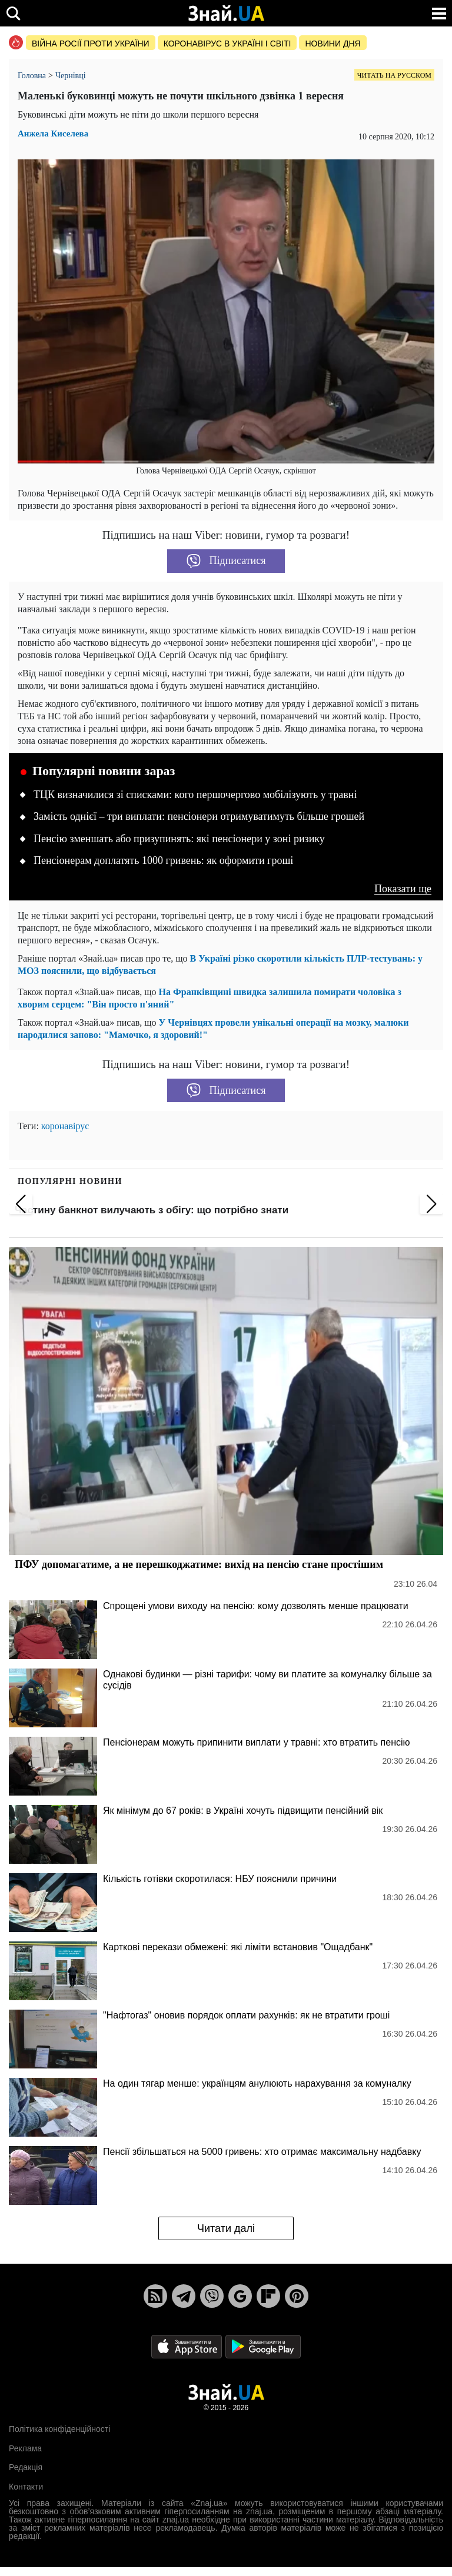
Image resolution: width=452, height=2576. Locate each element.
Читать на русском (394, 75)
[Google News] (240, 2296)
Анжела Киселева (53, 133)
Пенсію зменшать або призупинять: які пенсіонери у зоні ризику (179, 839)
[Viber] (212, 2296)
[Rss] (155, 2296)
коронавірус (65, 1126)
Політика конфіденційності (59, 2429)
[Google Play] (263, 2346)
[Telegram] (183, 2296)
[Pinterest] (296, 2296)
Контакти (26, 2486)
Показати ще (402, 889)
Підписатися (226, 561)
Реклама (25, 2448)
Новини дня (332, 43)
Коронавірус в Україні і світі (227, 43)
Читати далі (226, 2228)
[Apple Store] (188, 2346)
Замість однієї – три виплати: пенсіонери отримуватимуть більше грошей (199, 816)
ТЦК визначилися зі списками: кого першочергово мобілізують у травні (195, 794)
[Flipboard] (268, 2296)
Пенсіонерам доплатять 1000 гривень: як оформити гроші (163, 860)
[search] (13, 13)
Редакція (25, 2467)
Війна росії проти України (90, 43)
